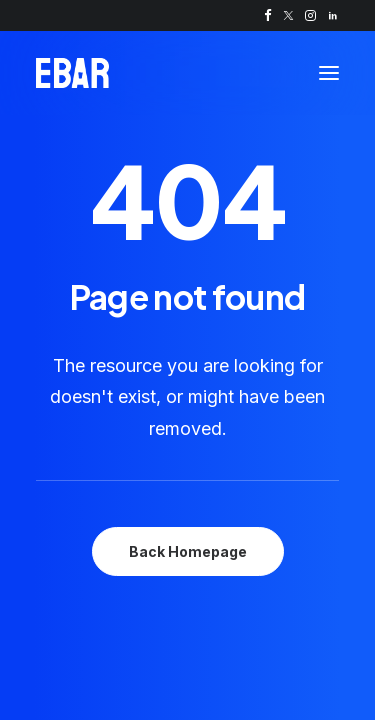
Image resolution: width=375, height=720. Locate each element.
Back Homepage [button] (188, 551)
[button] (268, 15)
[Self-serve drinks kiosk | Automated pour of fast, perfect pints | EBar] (72, 73)
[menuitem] (268, 15)
